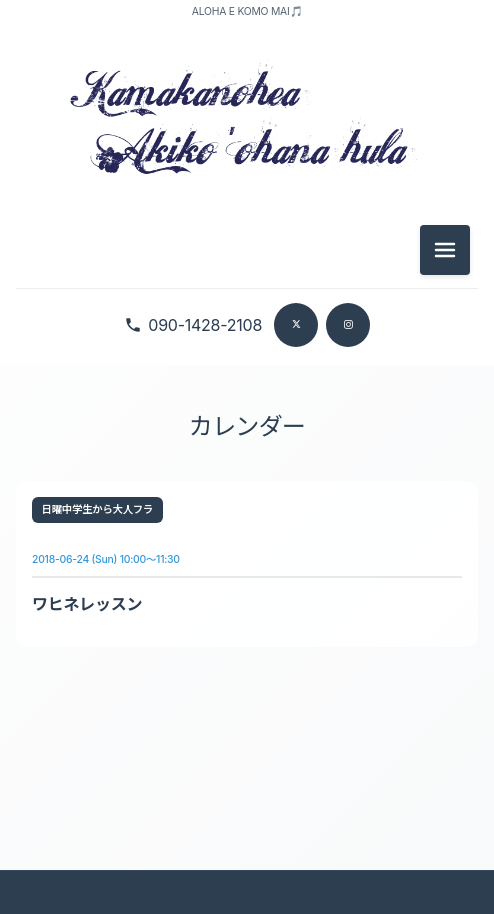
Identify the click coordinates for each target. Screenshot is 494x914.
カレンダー (247, 426)
